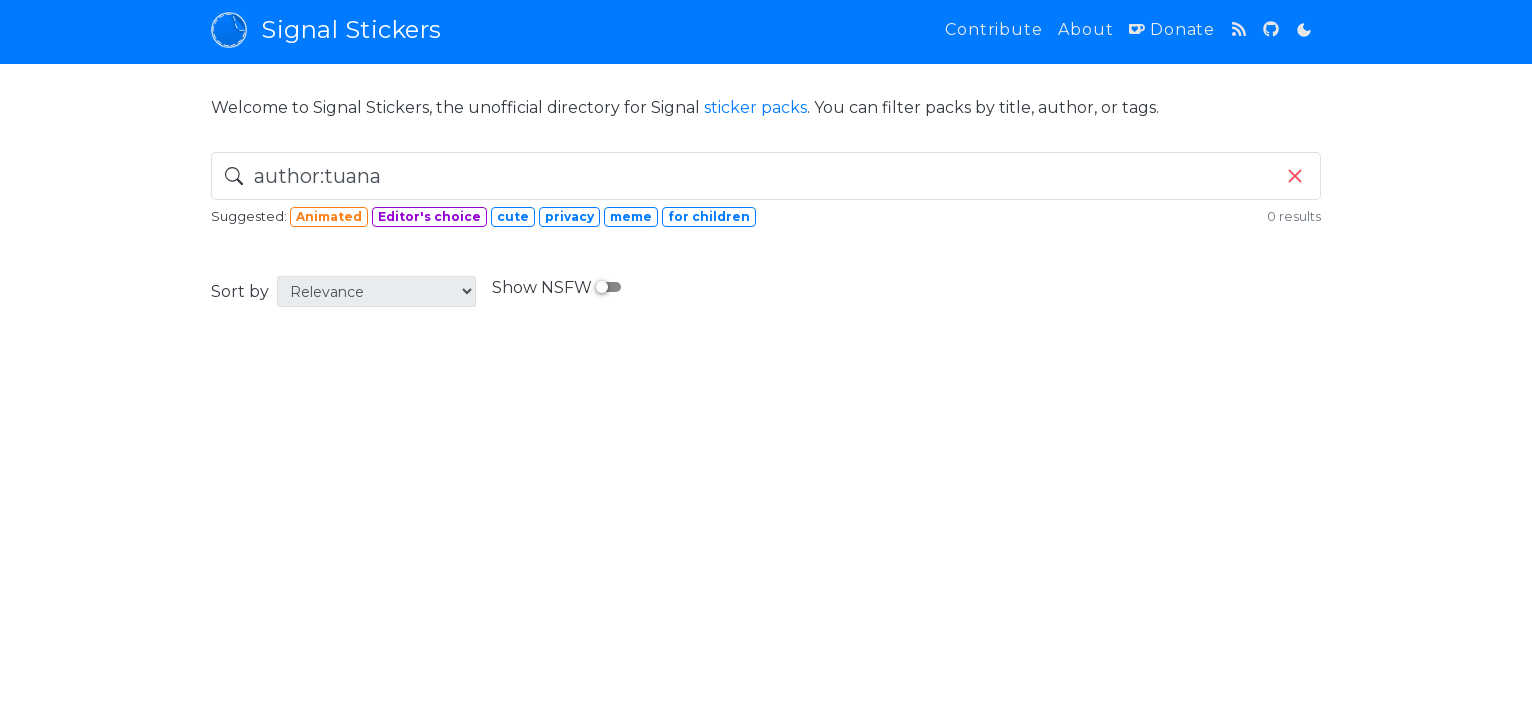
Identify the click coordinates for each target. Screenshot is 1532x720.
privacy (569, 216)
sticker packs (755, 107)
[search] (766, 176)
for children (709, 216)
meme (631, 216)
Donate (1172, 29)
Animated (329, 216)
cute (513, 216)
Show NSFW (557, 287)
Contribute (993, 29)
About (1085, 29)
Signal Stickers (326, 30)
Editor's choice (429, 216)
